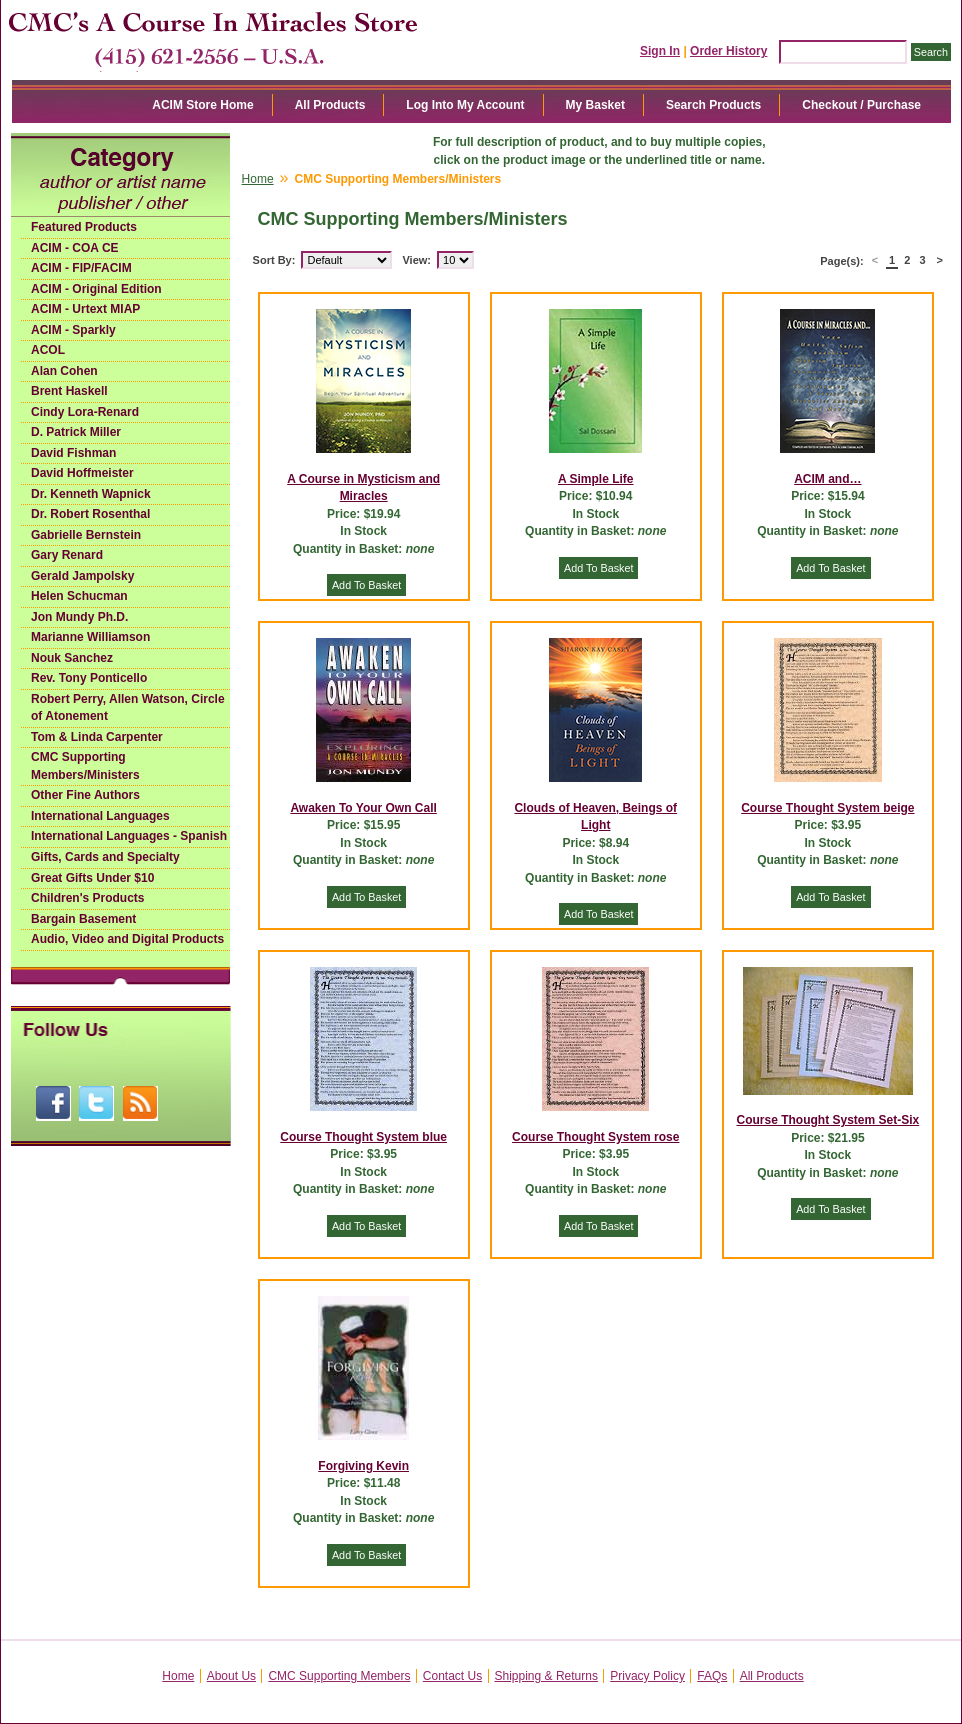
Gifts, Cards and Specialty (105, 857)
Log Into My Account (465, 105)
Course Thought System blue (363, 1137)
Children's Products (88, 898)
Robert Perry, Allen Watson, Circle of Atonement (128, 708)
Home (258, 179)
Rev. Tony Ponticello (89, 678)
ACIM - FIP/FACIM (81, 268)
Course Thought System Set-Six (828, 1120)
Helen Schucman (79, 596)
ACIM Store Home (202, 105)
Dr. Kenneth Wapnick (91, 494)
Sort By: (274, 260)
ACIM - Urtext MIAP (85, 309)
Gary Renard (67, 555)
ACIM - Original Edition (96, 289)
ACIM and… (827, 479)
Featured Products (84, 227)
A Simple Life (596, 479)
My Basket (595, 105)
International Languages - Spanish (129, 836)
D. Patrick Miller (76, 432)
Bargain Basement (83, 919)
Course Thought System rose (595, 1137)
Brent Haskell (69, 391)
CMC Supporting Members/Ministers (85, 766)
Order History (728, 51)
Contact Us (452, 1676)
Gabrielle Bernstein (86, 535)
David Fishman (73, 453)
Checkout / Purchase (861, 105)
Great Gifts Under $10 (92, 878)
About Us (231, 1676)
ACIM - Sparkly (73, 330)
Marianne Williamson (90, 637)
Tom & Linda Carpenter (97, 737)
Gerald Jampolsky (82, 576)
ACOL (48, 350)
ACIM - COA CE (75, 248)
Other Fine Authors (85, 795)
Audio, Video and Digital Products (127, 939)
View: (416, 260)
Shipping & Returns (546, 1676)
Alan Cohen (64, 371)
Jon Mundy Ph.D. (79, 617)
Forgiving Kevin (363, 1466)
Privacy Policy (647, 1676)
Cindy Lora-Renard (85, 412)
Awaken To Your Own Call (363, 808)
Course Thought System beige (827, 808)
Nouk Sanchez (72, 658)
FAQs (712, 1676)
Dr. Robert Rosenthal (90, 514)
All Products (330, 105)
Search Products (713, 105)
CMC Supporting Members (339, 1676)
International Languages (100, 816)
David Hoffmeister (82, 473)
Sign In (660, 51)
